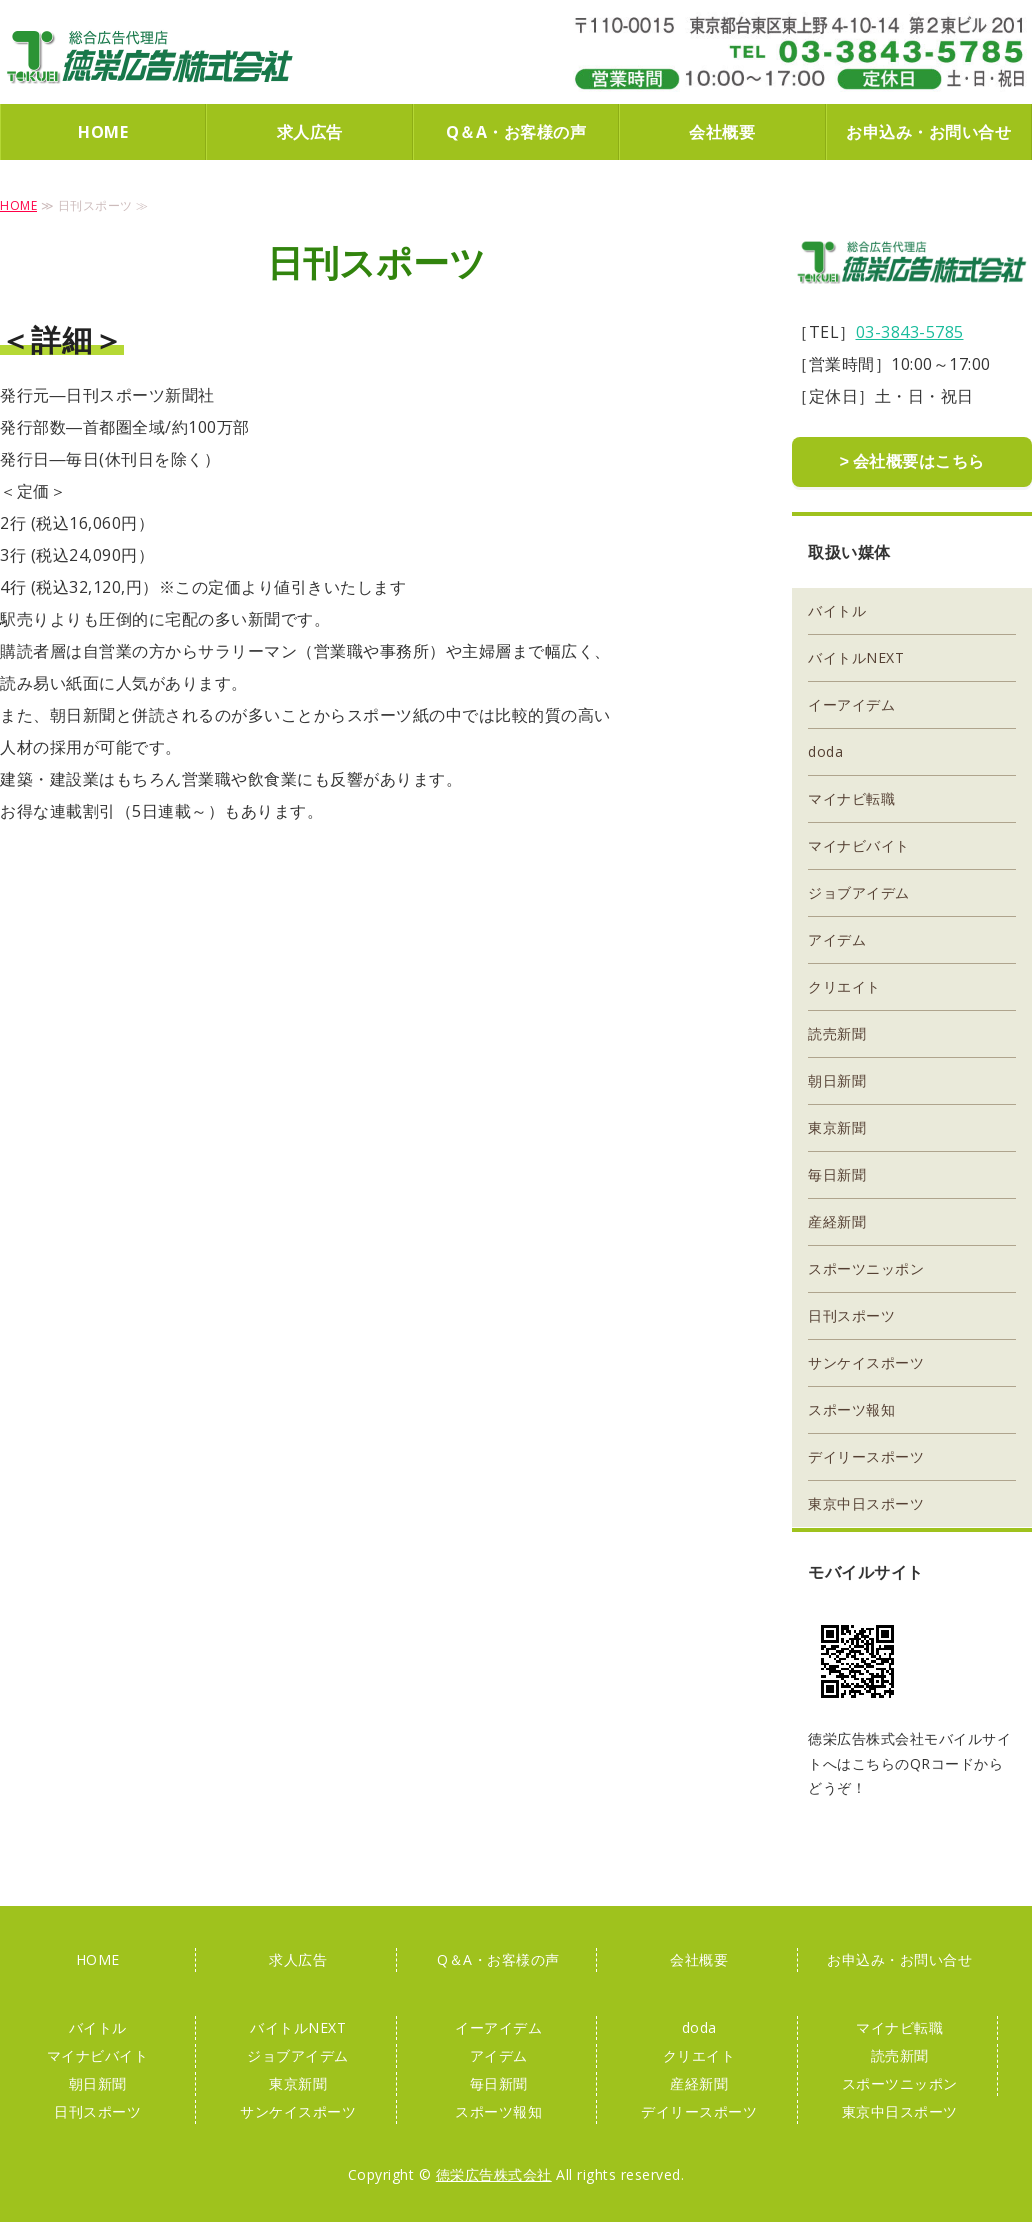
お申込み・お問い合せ (928, 132)
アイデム (837, 937)
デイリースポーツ (866, 1454)
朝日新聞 (837, 1078)
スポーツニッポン (866, 1266)
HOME (103, 132)
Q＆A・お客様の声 (516, 132)
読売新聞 (837, 1031)
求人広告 (310, 132)
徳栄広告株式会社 (150, 56)
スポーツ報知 (851, 1407)
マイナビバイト (859, 843)
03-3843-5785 (910, 332)
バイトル (837, 608)
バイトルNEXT (856, 655)
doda (825, 749)
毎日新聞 (837, 1172)
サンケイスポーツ (866, 1360)
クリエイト (844, 984)
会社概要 (722, 132)
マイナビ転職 (851, 796)
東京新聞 (837, 1125)
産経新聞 (837, 1219)
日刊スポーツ (851, 1313)
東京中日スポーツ (866, 1501)
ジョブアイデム (859, 890)
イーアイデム (851, 702)
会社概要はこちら (919, 461)
